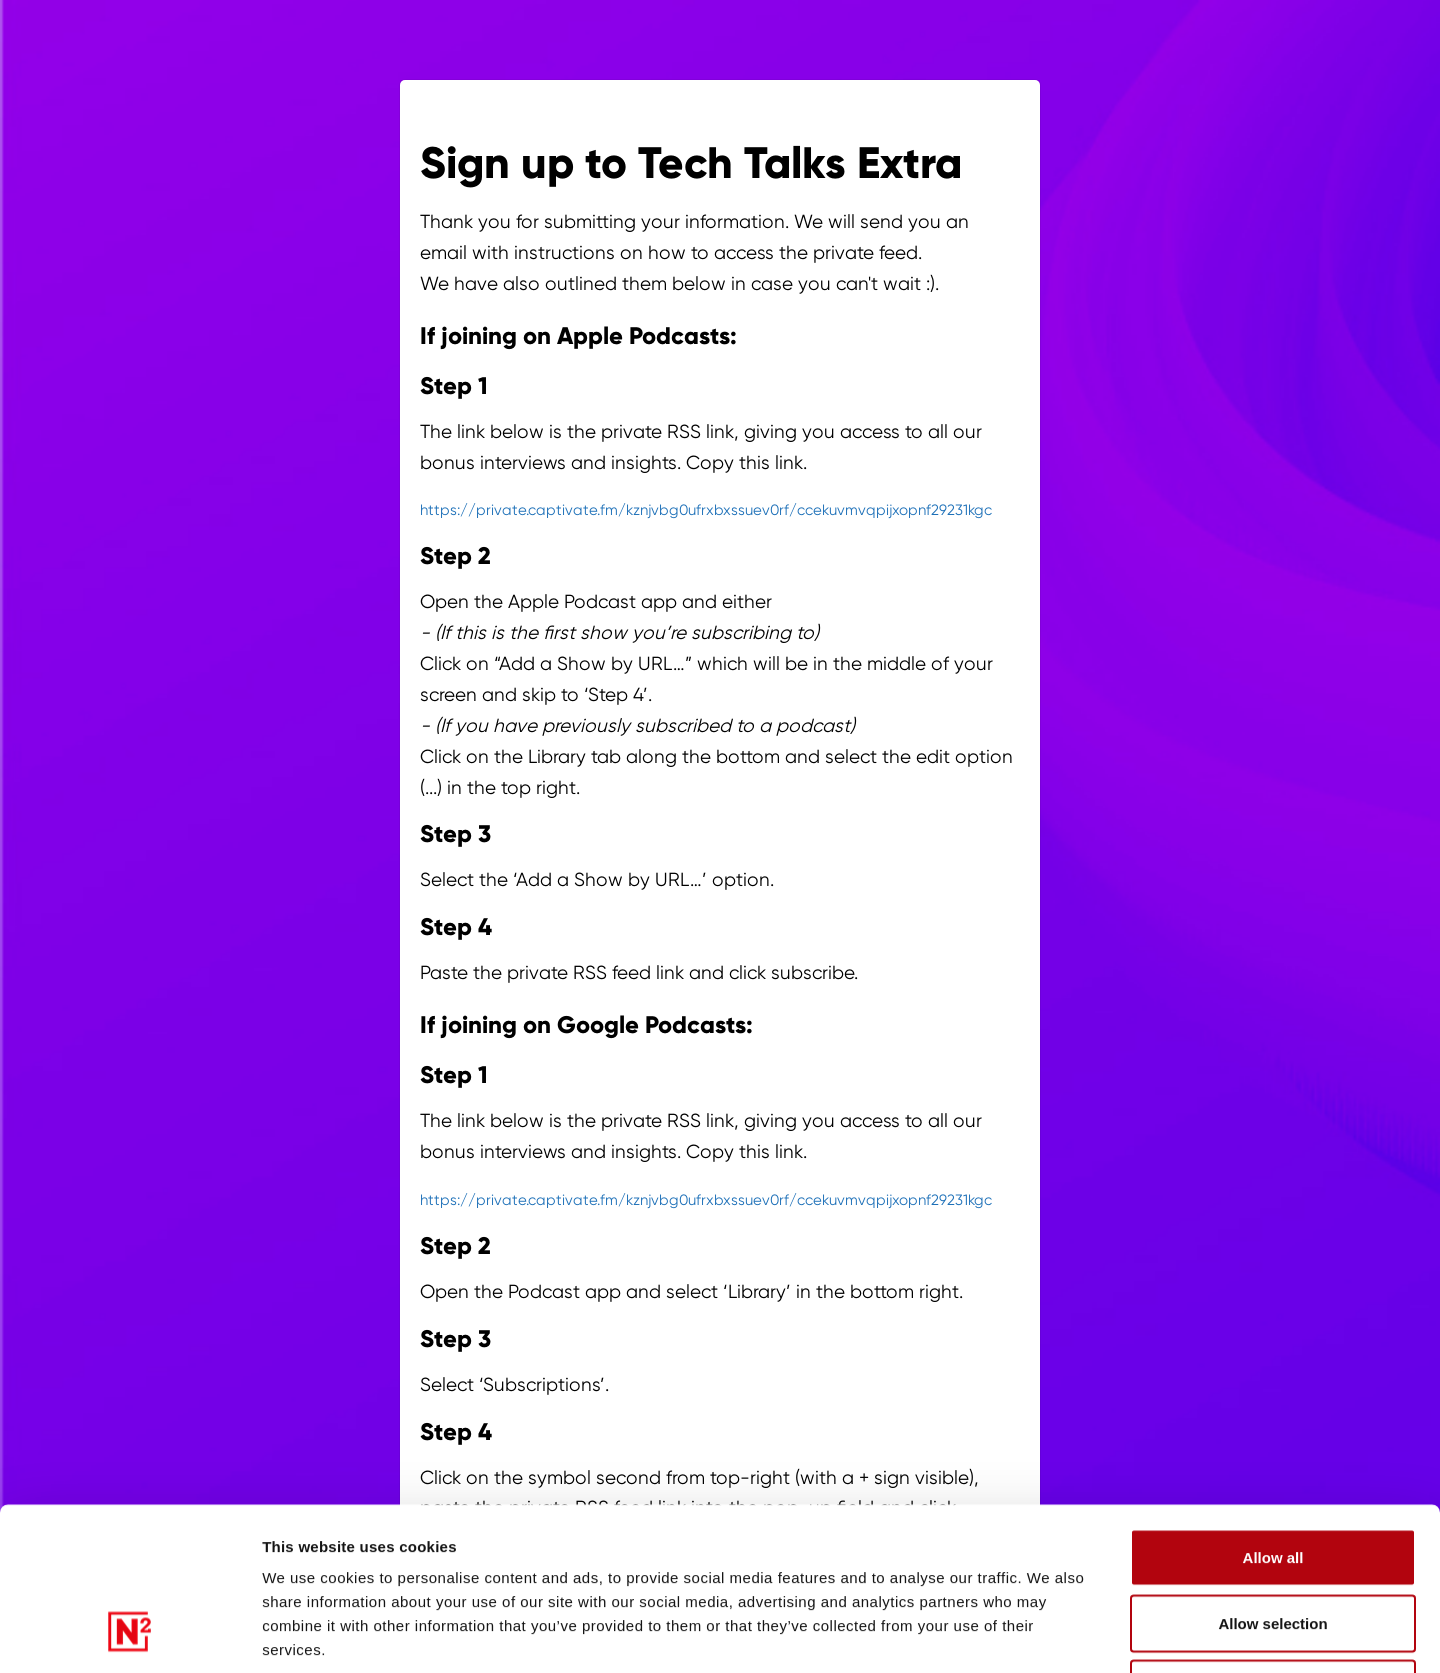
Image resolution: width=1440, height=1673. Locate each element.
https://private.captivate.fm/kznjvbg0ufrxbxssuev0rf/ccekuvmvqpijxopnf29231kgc (706, 510)
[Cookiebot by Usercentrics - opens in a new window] (129, 1634)
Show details (1084, 1633)
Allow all (1273, 1410)
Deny (1273, 1541)
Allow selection (1272, 1476)
